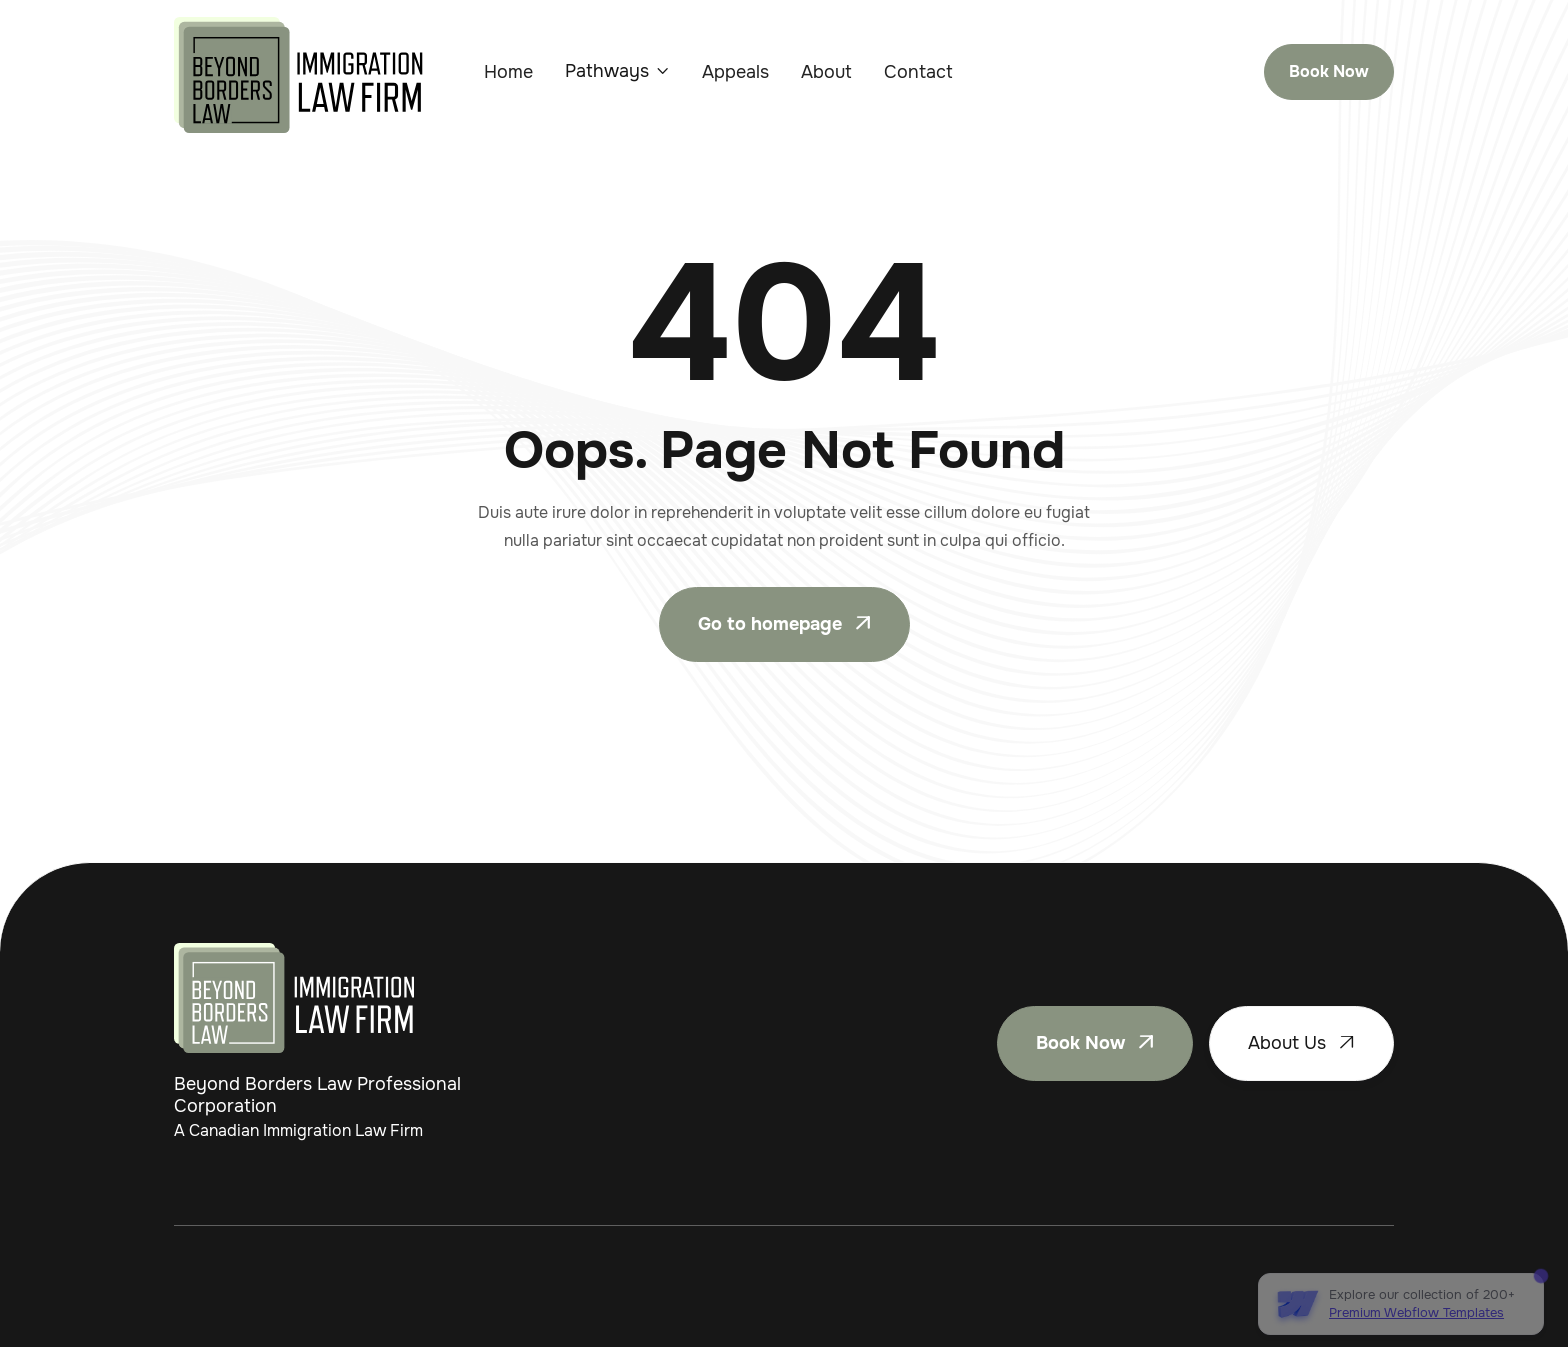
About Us (1301, 1043)
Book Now (1329, 71)
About (826, 72)
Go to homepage (784, 624)
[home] (299, 75)
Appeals (735, 72)
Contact (918, 72)
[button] (617, 71)
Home (508, 72)
